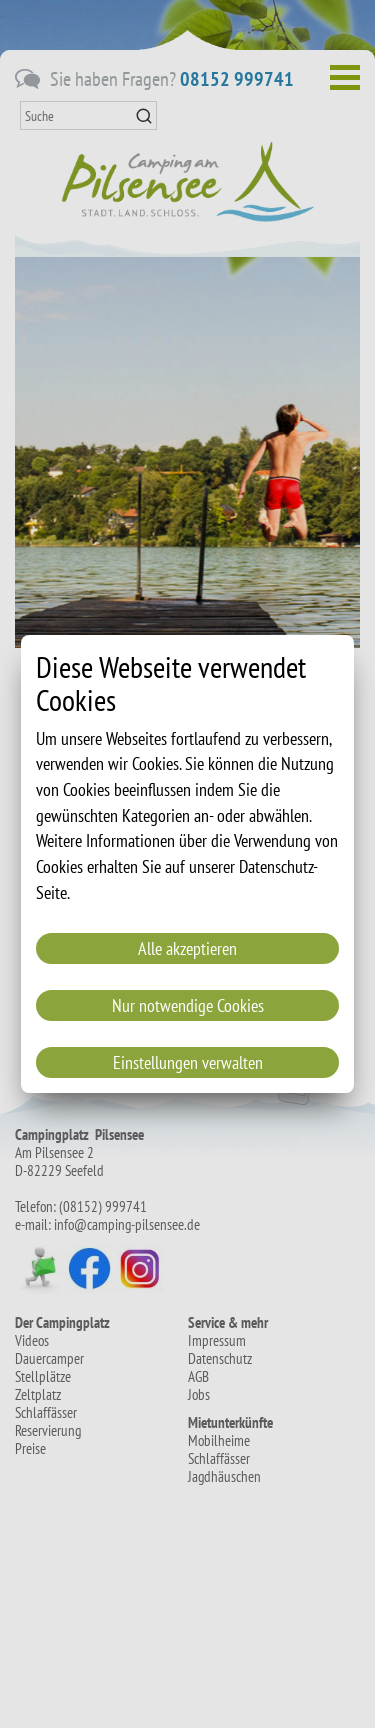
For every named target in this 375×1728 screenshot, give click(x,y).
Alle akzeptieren (187, 948)
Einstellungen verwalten (188, 1062)
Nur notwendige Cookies (188, 1005)
